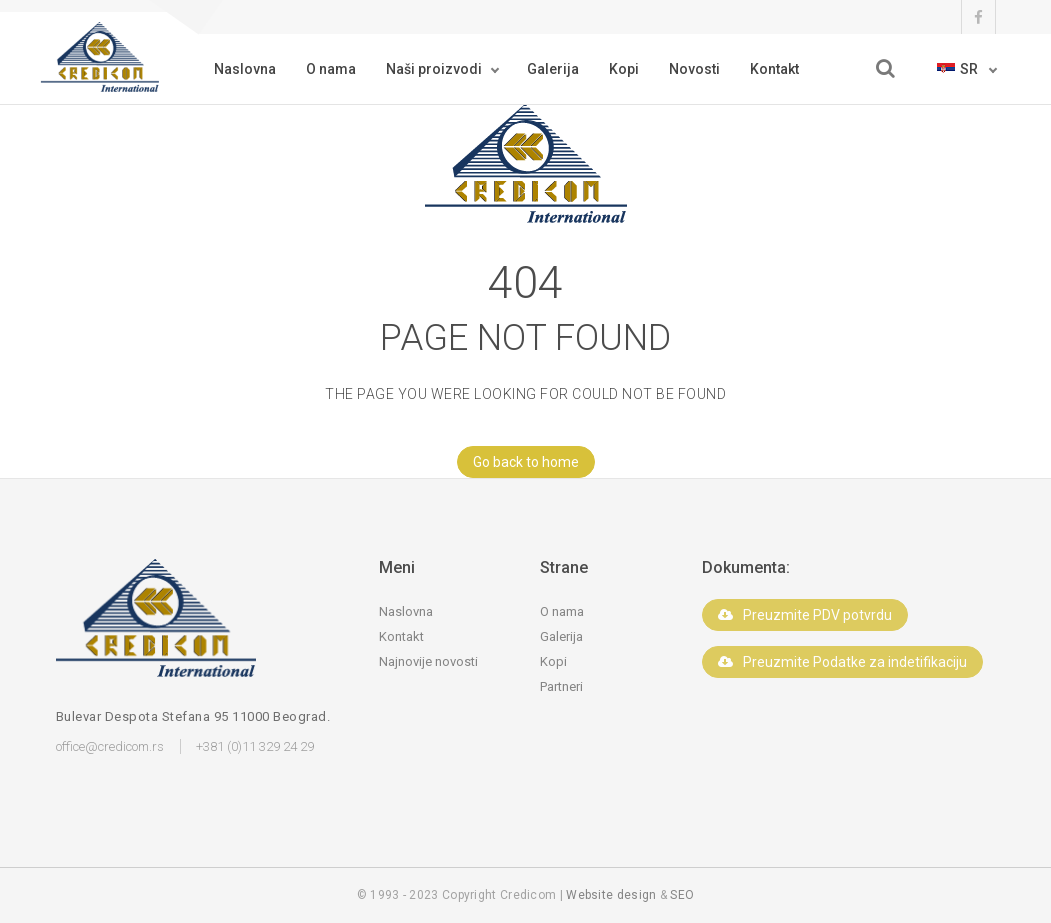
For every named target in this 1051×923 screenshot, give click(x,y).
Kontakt (774, 69)
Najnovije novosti (428, 661)
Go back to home (518, 462)
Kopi (624, 69)
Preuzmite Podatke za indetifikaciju (842, 662)
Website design (611, 895)
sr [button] (959, 69)
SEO (682, 895)
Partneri (561, 686)
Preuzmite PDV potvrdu (805, 615)
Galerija (553, 69)
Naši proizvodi (434, 69)
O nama (331, 69)
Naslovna (245, 69)
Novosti (694, 69)
